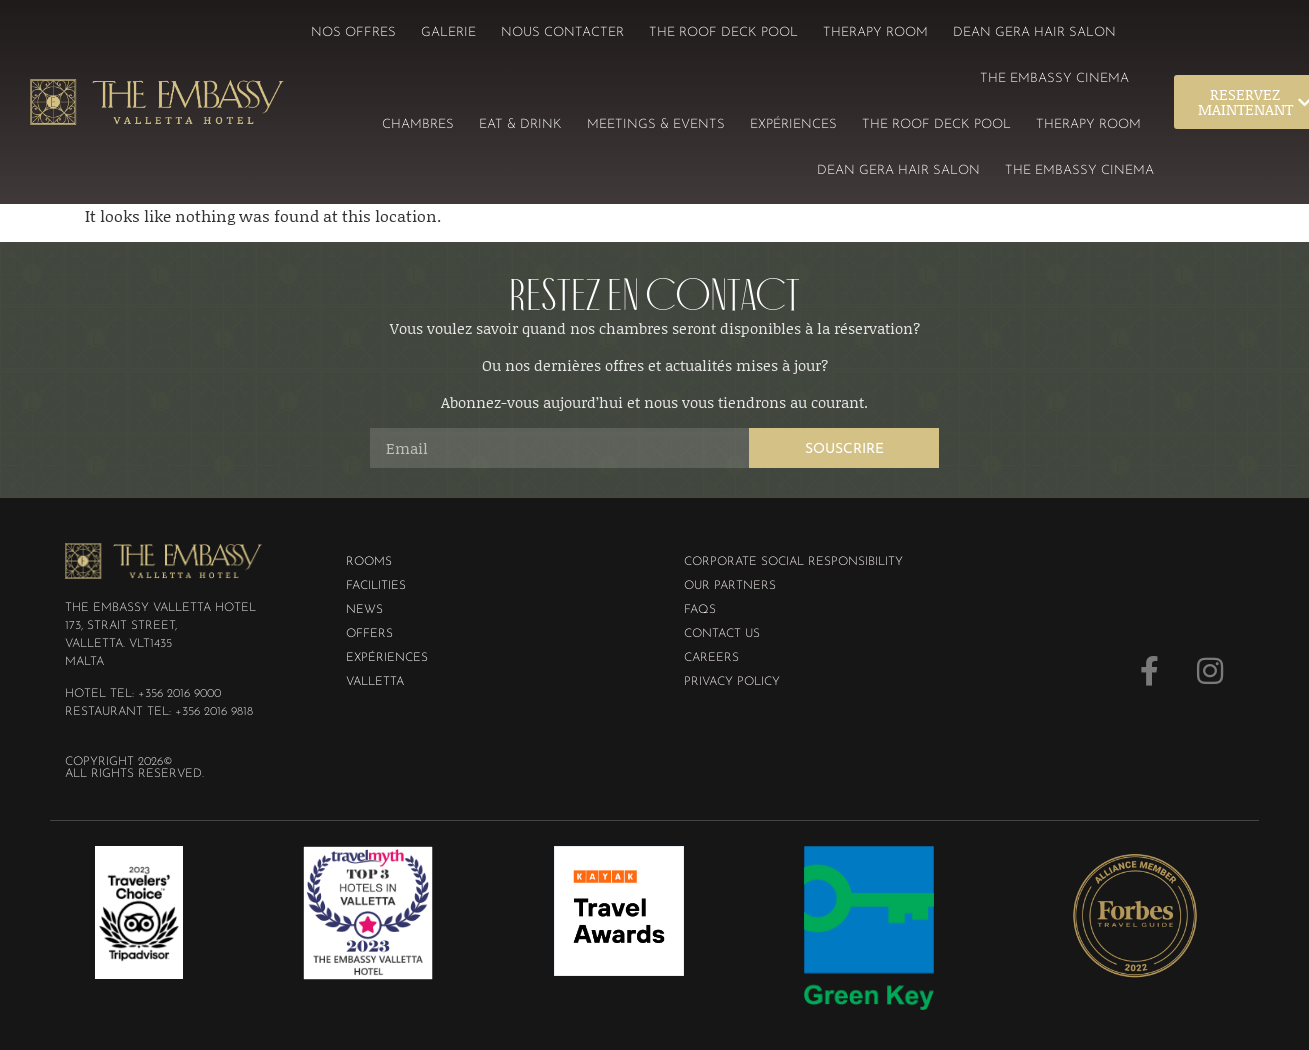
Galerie (448, 32)
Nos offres (353, 32)
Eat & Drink (520, 124)
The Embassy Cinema (1054, 78)
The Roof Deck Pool (723, 32)
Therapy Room (875, 32)
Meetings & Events (656, 124)
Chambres (418, 124)
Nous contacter (562, 32)
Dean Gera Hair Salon (1034, 32)
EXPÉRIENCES (793, 124)
